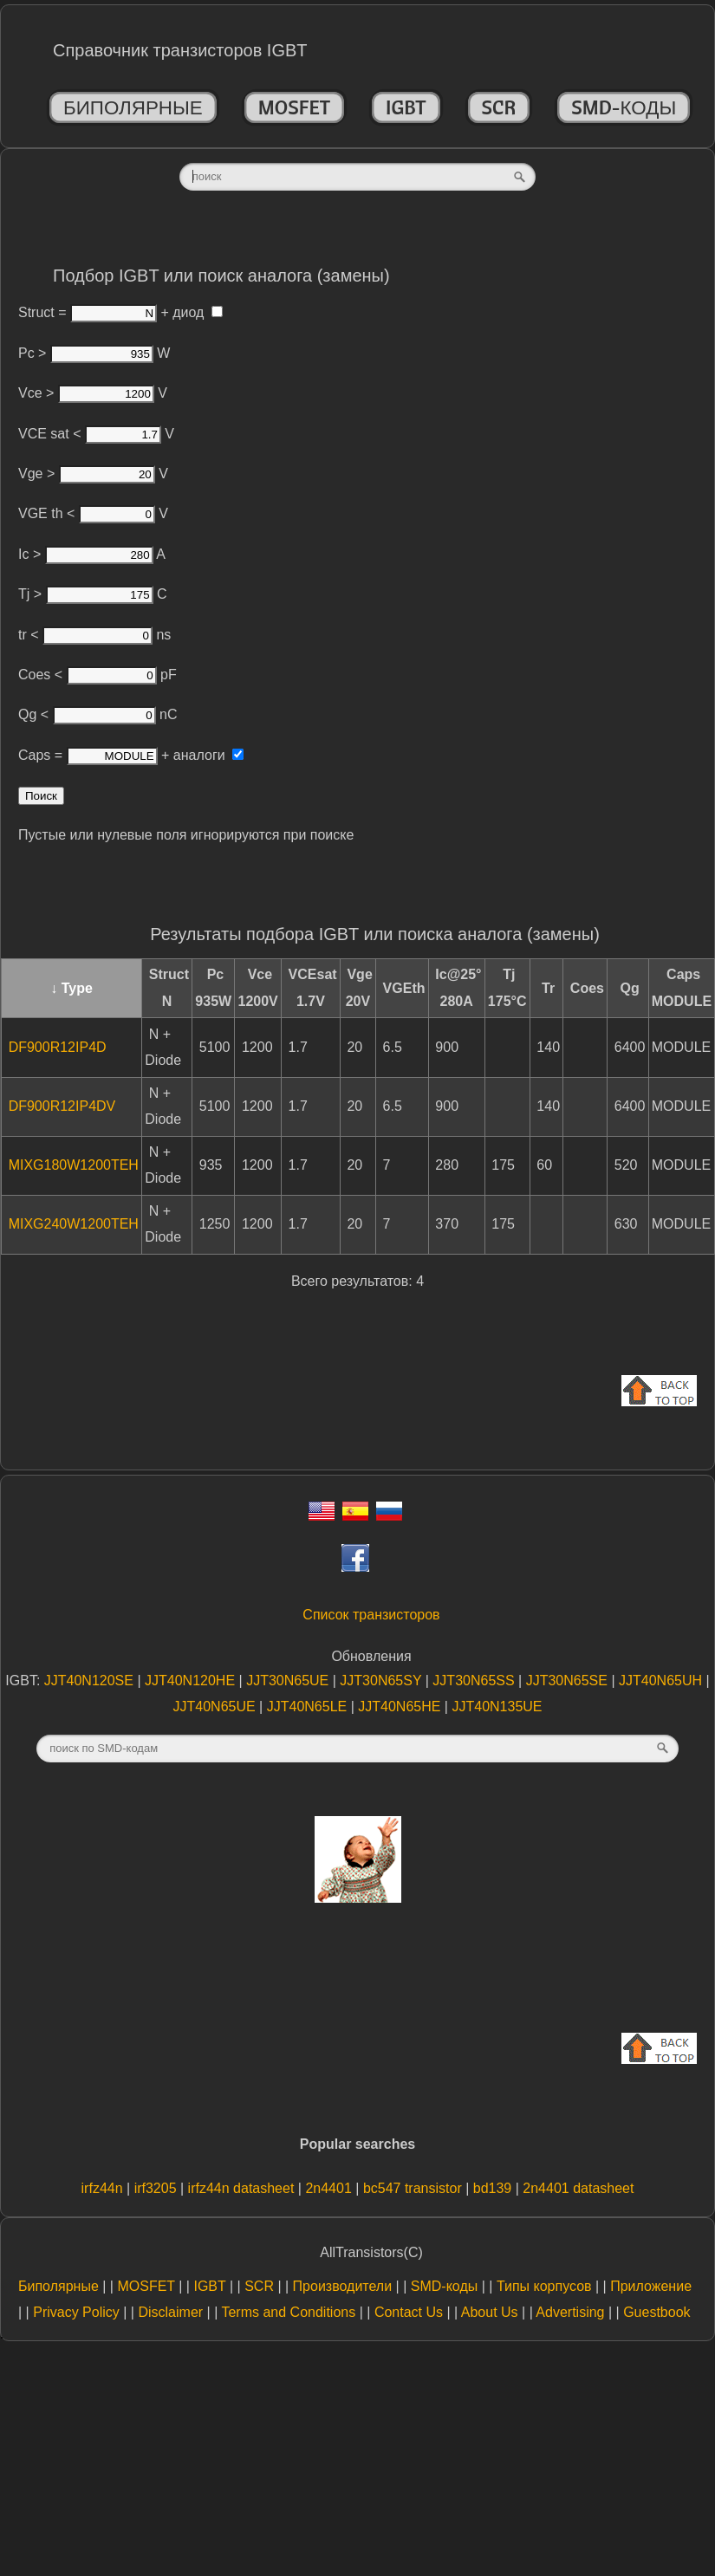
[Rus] (389, 1516)
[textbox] (357, 177)
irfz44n (104, 2188)
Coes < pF (97, 674)
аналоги (208, 755)
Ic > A (92, 554)
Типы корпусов (544, 2286)
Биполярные (133, 107)
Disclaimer (170, 2312)
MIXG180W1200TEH (74, 1165)
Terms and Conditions (288, 2312)
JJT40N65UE (216, 1706)
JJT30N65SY (382, 1680)
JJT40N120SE (91, 1680)
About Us (489, 2312)
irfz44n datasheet (243, 2188)
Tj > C (92, 594)
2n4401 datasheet (578, 2188)
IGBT (406, 107)
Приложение (651, 2286)
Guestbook (656, 2312)
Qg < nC (97, 714)
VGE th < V (93, 513)
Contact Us (408, 2312)
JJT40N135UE (497, 1706)
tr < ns (94, 634)
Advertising (570, 2312)
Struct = (87, 312)
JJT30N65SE (569, 1680)
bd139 (494, 2188)
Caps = (88, 755)
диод (197, 312)
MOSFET (294, 107)
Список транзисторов (370, 1614)
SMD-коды (623, 107)
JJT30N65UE (289, 1680)
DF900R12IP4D (58, 1047)
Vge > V (93, 473)
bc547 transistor (414, 2188)
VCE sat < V (96, 433)
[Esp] (355, 1516)
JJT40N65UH (662, 1680)
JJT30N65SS (475, 1680)
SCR (499, 107)
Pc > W (94, 353)
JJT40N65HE (401, 1706)
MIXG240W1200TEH (74, 1224)
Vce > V (92, 393)
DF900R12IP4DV (62, 1106)
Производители (343, 2286)
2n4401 (330, 2188)
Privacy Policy (76, 2312)
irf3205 (157, 2188)
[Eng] (322, 1516)
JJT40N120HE (192, 1680)
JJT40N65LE (309, 1706)
